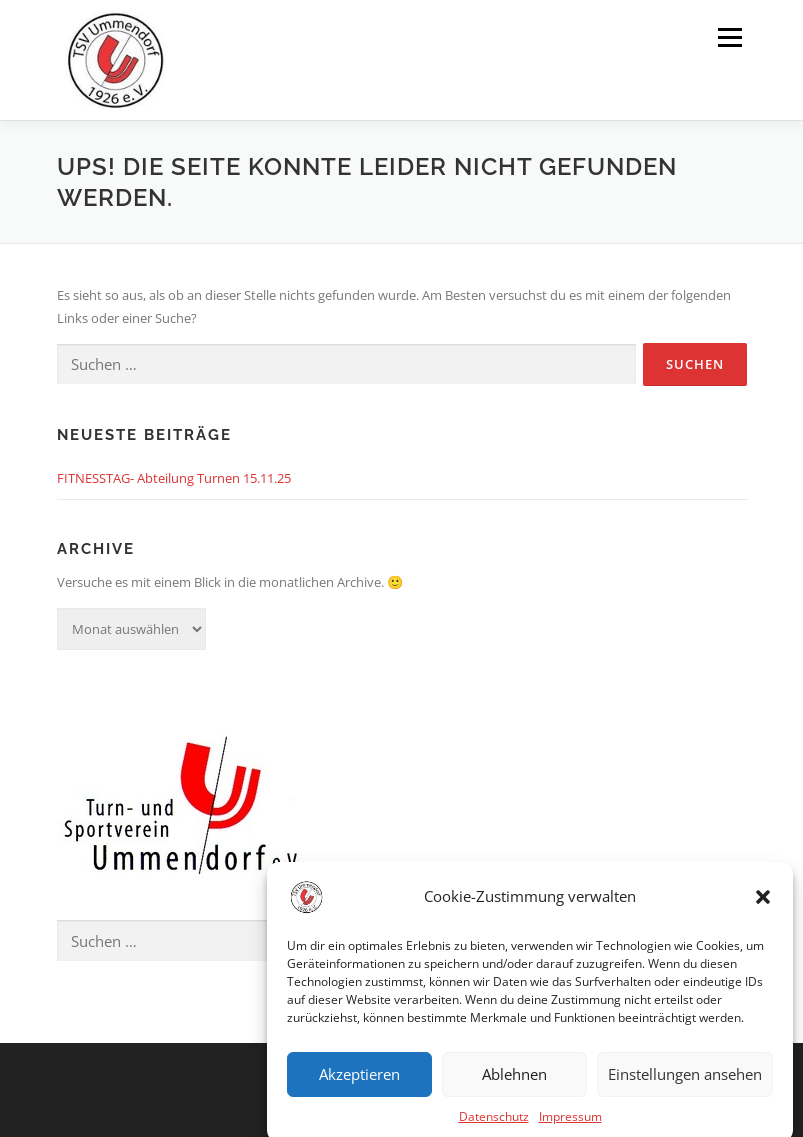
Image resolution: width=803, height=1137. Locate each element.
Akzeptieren (359, 1086)
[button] (763, 908)
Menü (729, 37)
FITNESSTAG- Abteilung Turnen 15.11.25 (174, 478)
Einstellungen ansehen (685, 1086)
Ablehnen (514, 1086)
